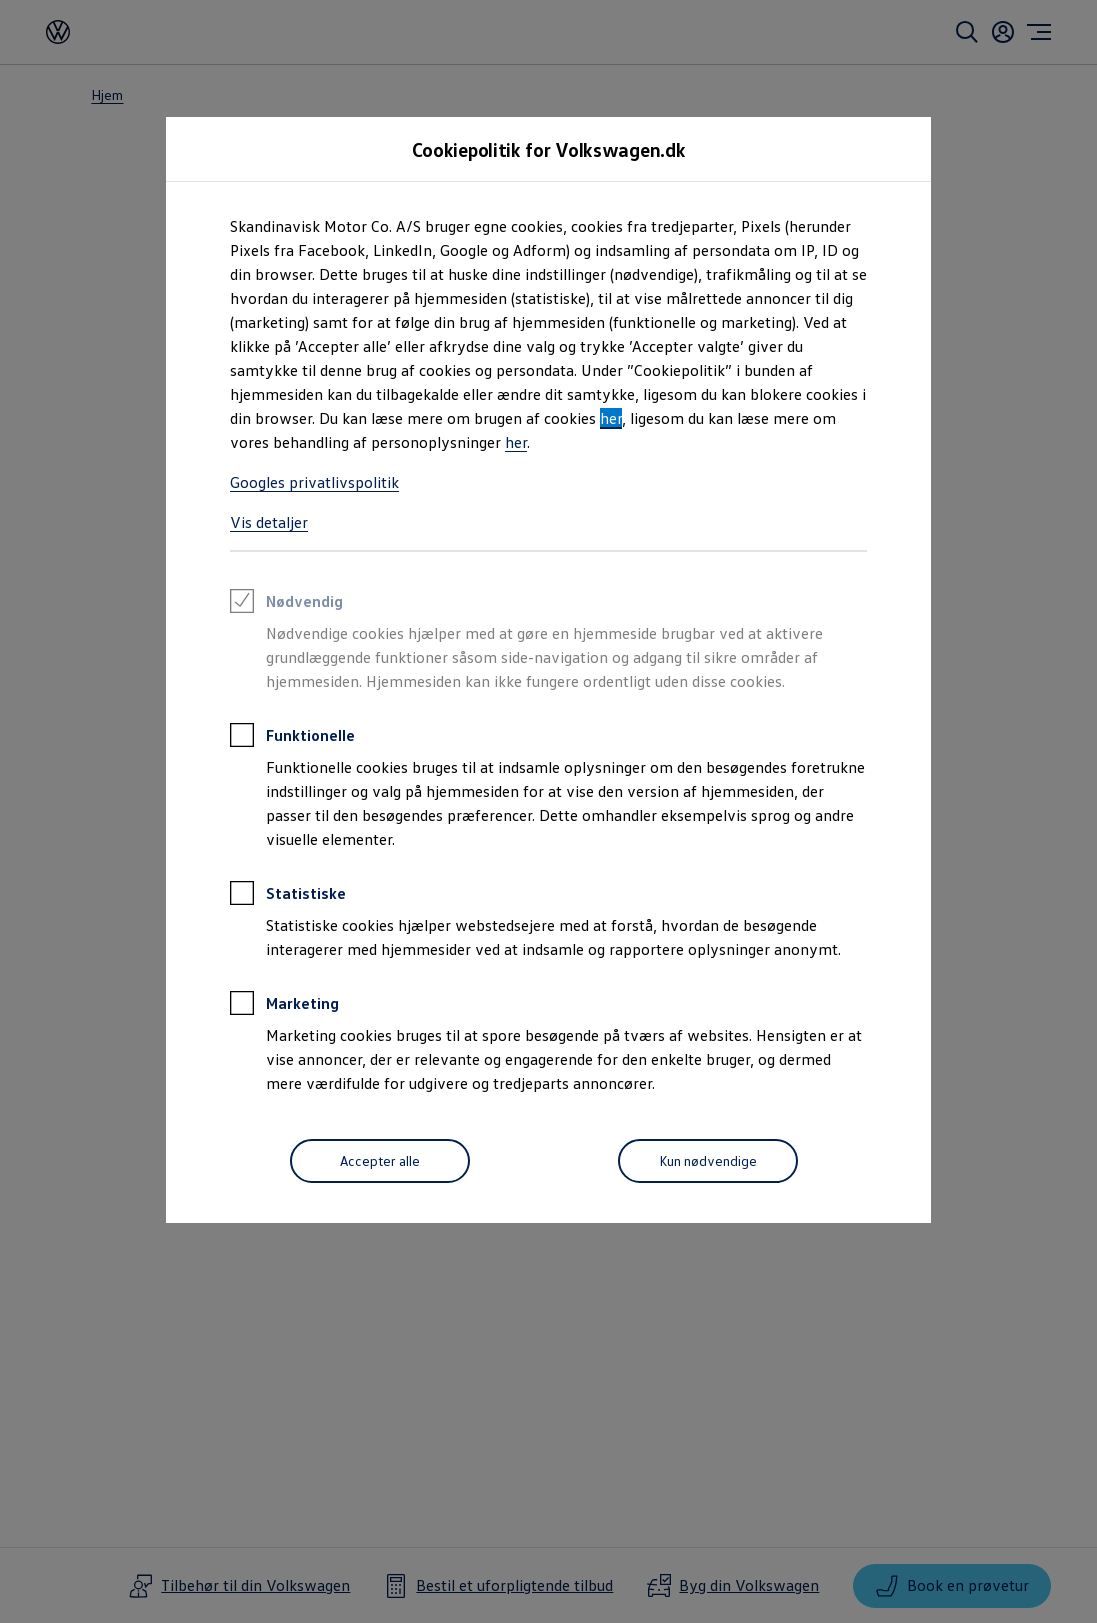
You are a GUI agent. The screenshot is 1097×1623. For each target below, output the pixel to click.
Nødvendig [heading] (286, 604)
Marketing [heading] (284, 1006)
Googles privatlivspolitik (314, 482)
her (611, 418)
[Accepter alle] (380, 1161)
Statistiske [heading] (288, 896)
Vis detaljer (269, 522)
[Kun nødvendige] (708, 1161)
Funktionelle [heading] (292, 738)
